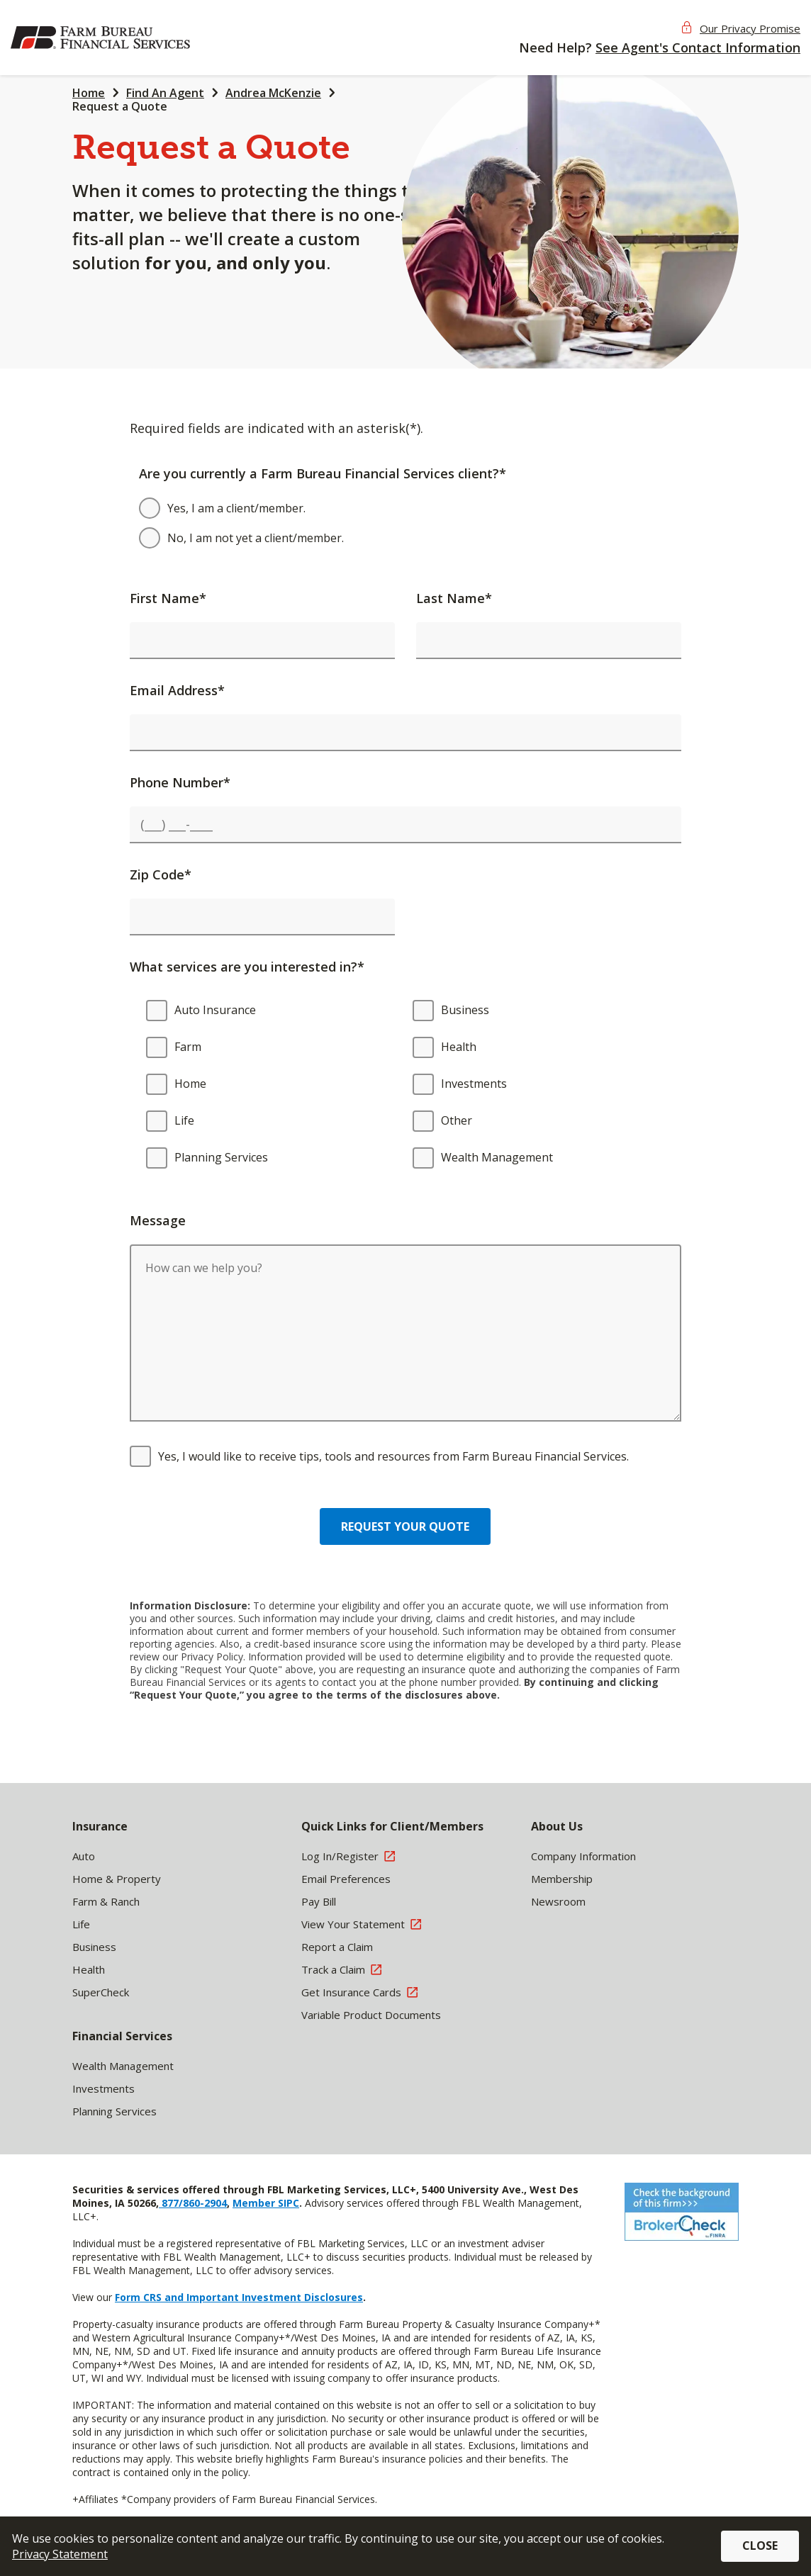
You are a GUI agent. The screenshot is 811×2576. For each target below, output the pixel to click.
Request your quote (405, 1526)
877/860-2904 (193, 2203)
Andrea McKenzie (273, 93)
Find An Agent (165, 93)
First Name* (168, 598)
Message (158, 1220)
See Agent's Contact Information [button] (697, 47)
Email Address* (177, 690)
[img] (103, 37)
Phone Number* (180, 782)
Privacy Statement (60, 2554)
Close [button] (760, 2545)
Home (88, 93)
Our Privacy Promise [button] (750, 28)
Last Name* (454, 598)
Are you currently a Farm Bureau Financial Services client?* (322, 473)
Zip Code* (160, 874)
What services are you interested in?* (247, 966)
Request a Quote (119, 106)
